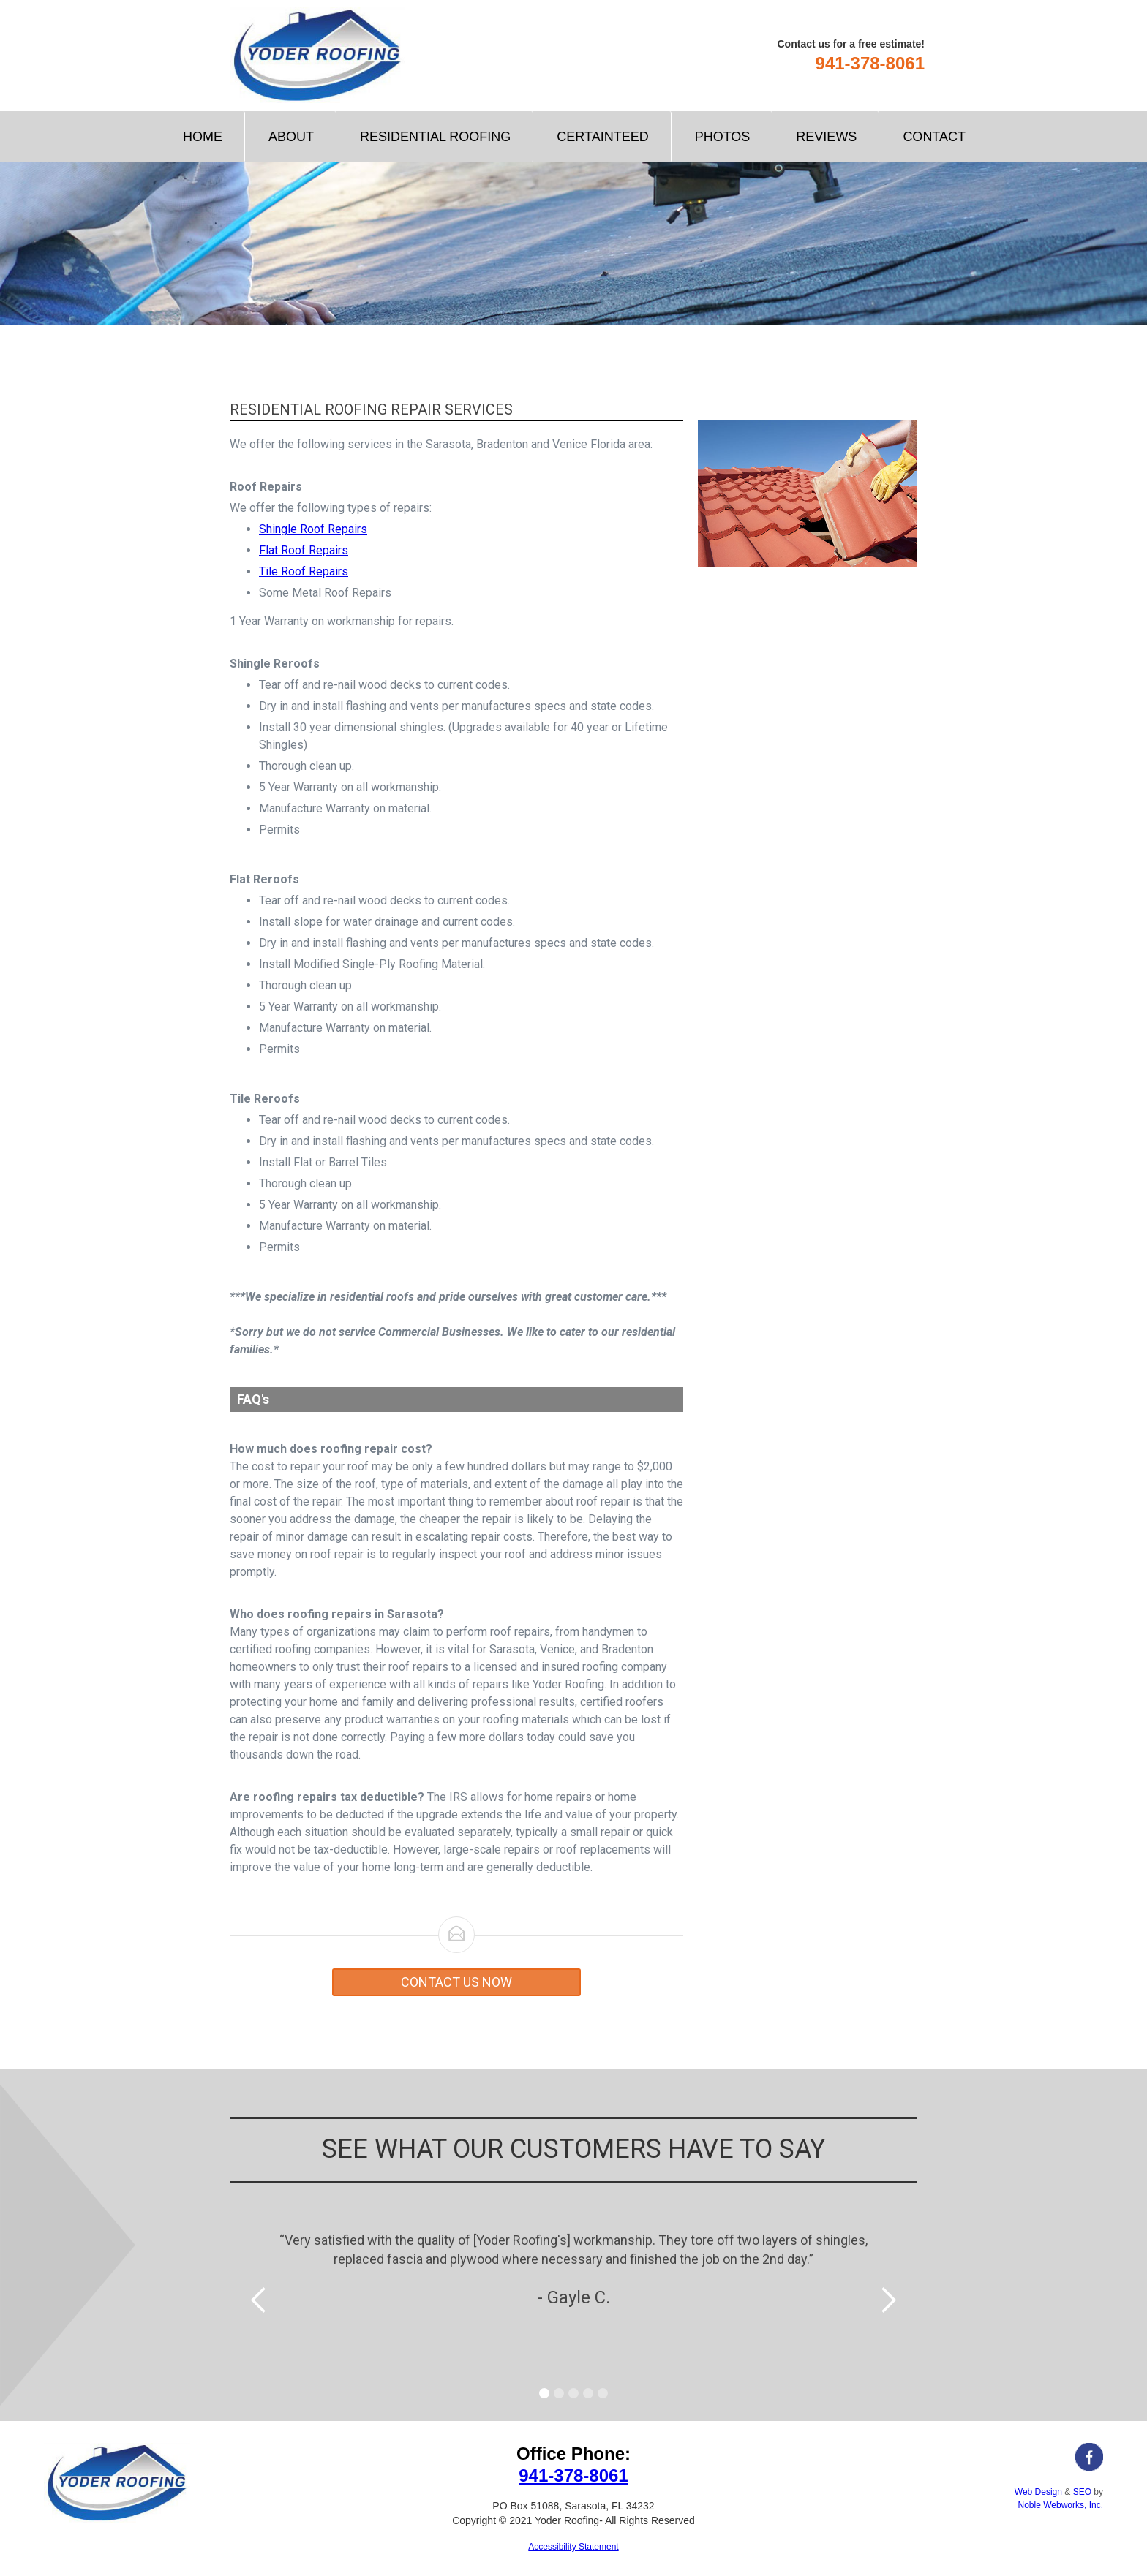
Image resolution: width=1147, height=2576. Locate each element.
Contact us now (456, 1982)
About (291, 136)
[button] (434, 136)
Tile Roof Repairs (303, 571)
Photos (723, 136)
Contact (934, 136)
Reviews (826, 136)
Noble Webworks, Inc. (1060, 2505)
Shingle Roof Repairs (313, 529)
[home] (317, 55)
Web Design (1038, 2492)
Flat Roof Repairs (303, 550)
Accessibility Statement (573, 2547)
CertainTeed (602, 136)
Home (202, 136)
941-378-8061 (870, 63)
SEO (1082, 2492)
